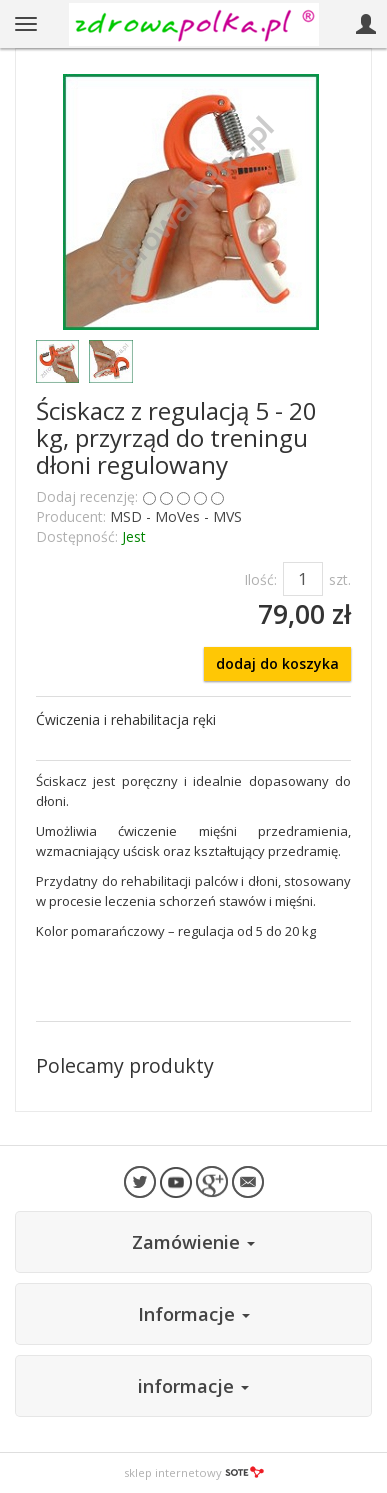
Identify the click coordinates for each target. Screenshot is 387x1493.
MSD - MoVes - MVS (176, 516)
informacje (193, 1386)
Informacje (194, 1314)
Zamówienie (193, 1242)
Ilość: (260, 579)
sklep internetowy (194, 1472)
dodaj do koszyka (277, 663)
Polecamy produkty (125, 1065)
